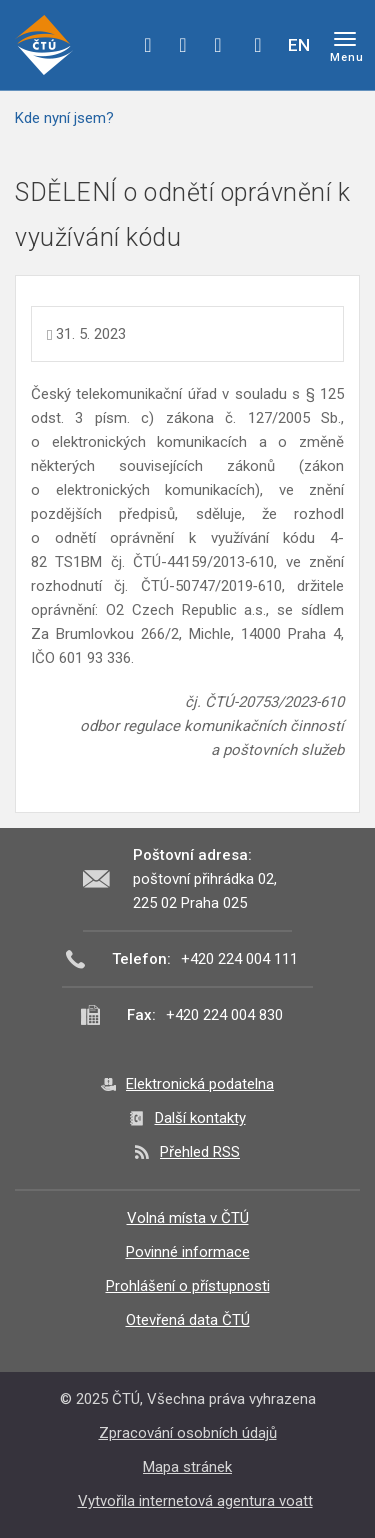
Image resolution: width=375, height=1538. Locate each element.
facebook (148, 45)
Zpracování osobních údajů (188, 1433)
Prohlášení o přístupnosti (188, 1286)
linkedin (218, 45)
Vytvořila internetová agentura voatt (195, 1501)
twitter (183, 45)
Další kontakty (200, 1118)
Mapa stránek (187, 1467)
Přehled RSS (200, 1152)
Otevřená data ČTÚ (188, 1320)
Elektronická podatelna (200, 1084)
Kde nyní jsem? (64, 118)
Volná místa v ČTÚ (188, 1218)
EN (299, 45)
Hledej (258, 45)
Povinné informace (188, 1252)
